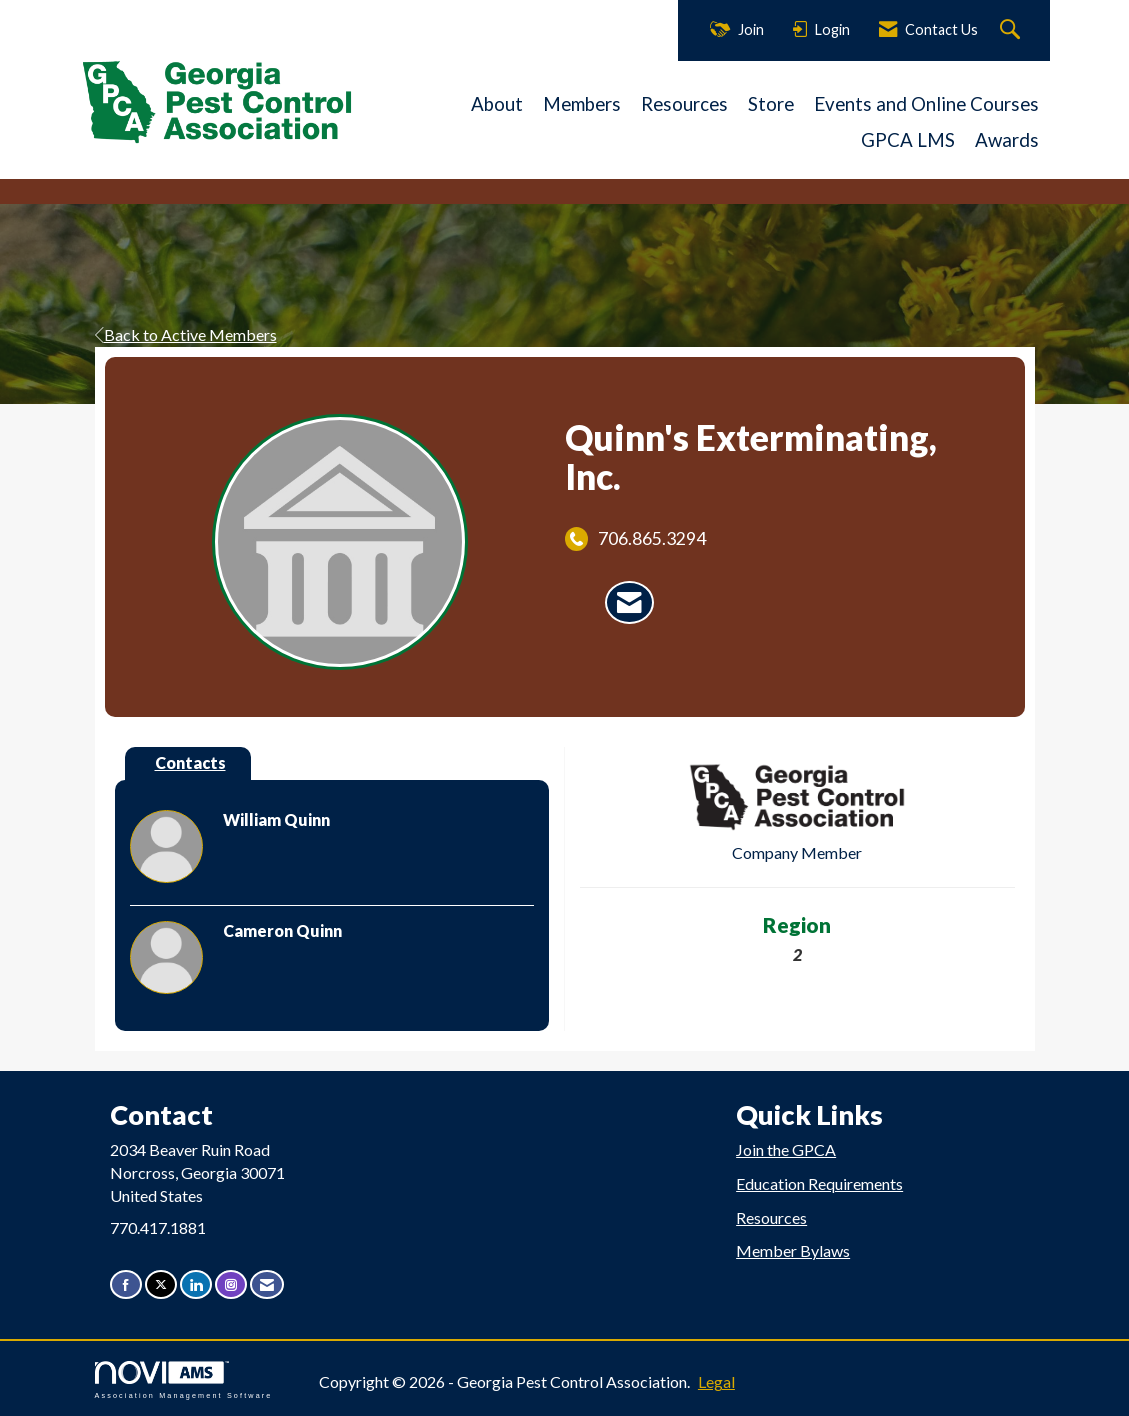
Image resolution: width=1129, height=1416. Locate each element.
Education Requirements (819, 1183)
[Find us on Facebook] (126, 1284)
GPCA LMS (908, 140)
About (497, 104)
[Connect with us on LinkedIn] (196, 1284)
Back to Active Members (186, 334)
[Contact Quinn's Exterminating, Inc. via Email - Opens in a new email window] (629, 603)
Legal (716, 1381)
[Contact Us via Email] (267, 1284)
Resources (684, 104)
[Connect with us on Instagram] (231, 1284)
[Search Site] (1012, 30)
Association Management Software (184, 1379)
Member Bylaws (793, 1250)
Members (582, 104)
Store (771, 104)
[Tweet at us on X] (161, 1284)
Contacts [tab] (190, 762)
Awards (1007, 140)
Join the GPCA (786, 1149)
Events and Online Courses (926, 104)
